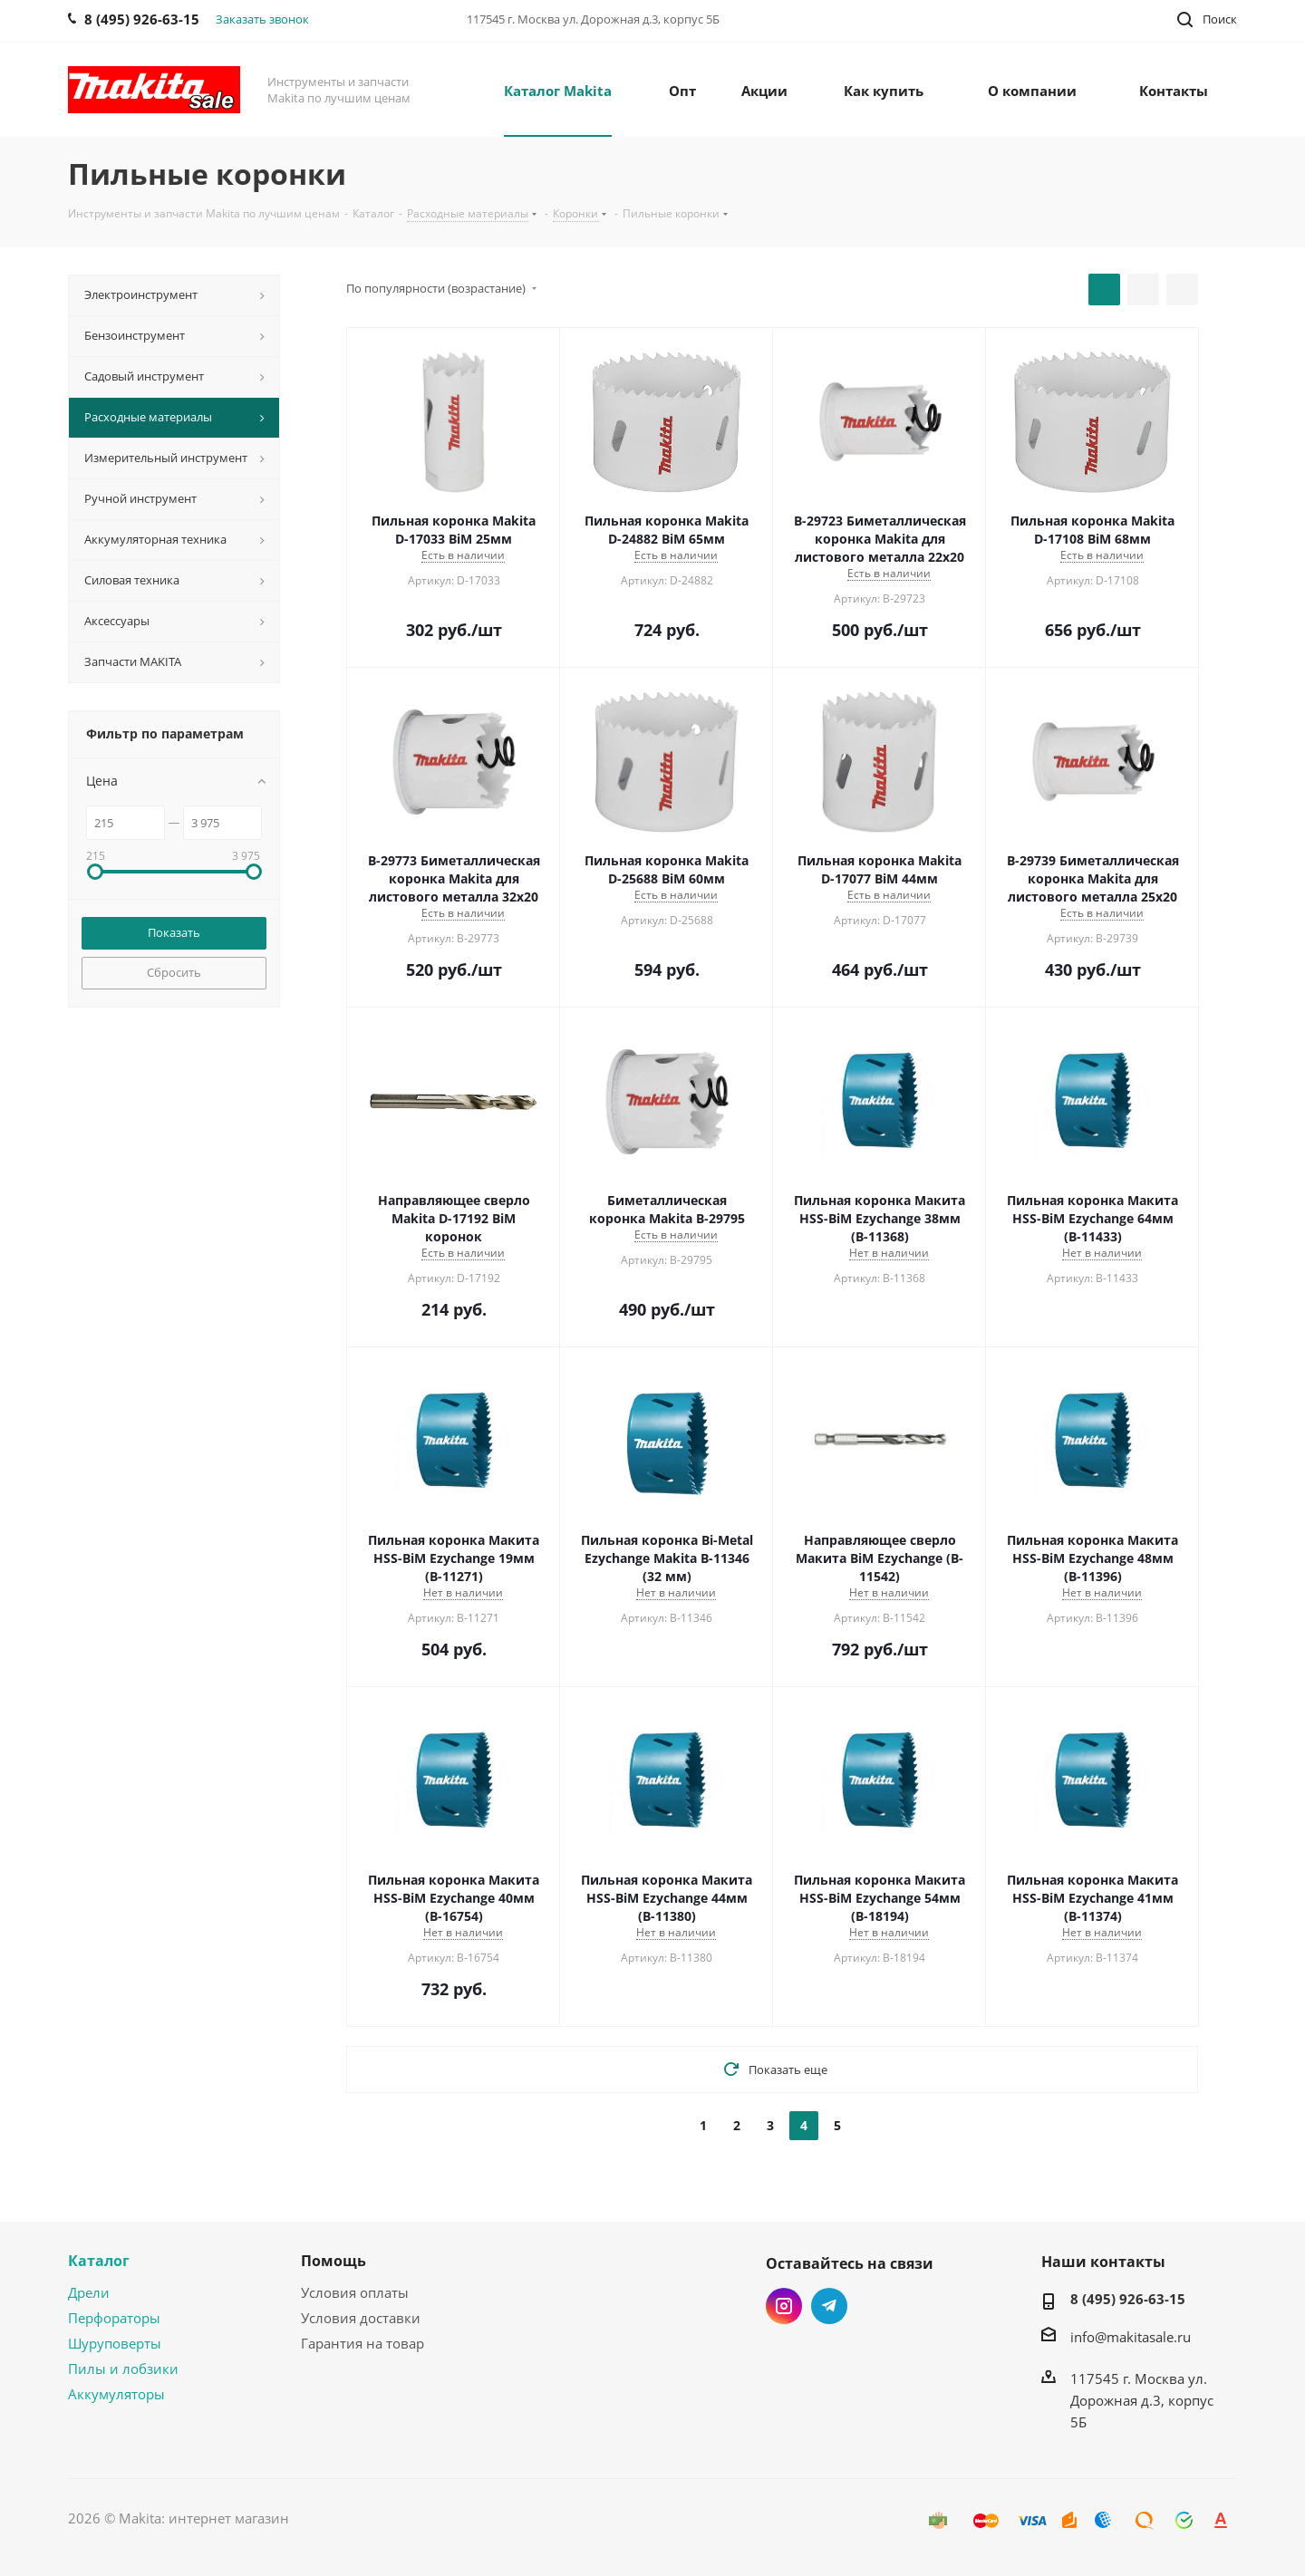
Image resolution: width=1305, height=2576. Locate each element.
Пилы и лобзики (123, 2368)
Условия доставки (360, 2318)
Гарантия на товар (362, 2343)
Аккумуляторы (116, 2394)
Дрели (89, 2292)
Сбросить (174, 972)
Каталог (99, 2261)
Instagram (784, 2306)
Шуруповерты (114, 2343)
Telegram (829, 2306)
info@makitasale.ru (1130, 2337)
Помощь (333, 2261)
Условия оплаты (355, 2292)
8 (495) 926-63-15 (1127, 2299)
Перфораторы (114, 2318)
